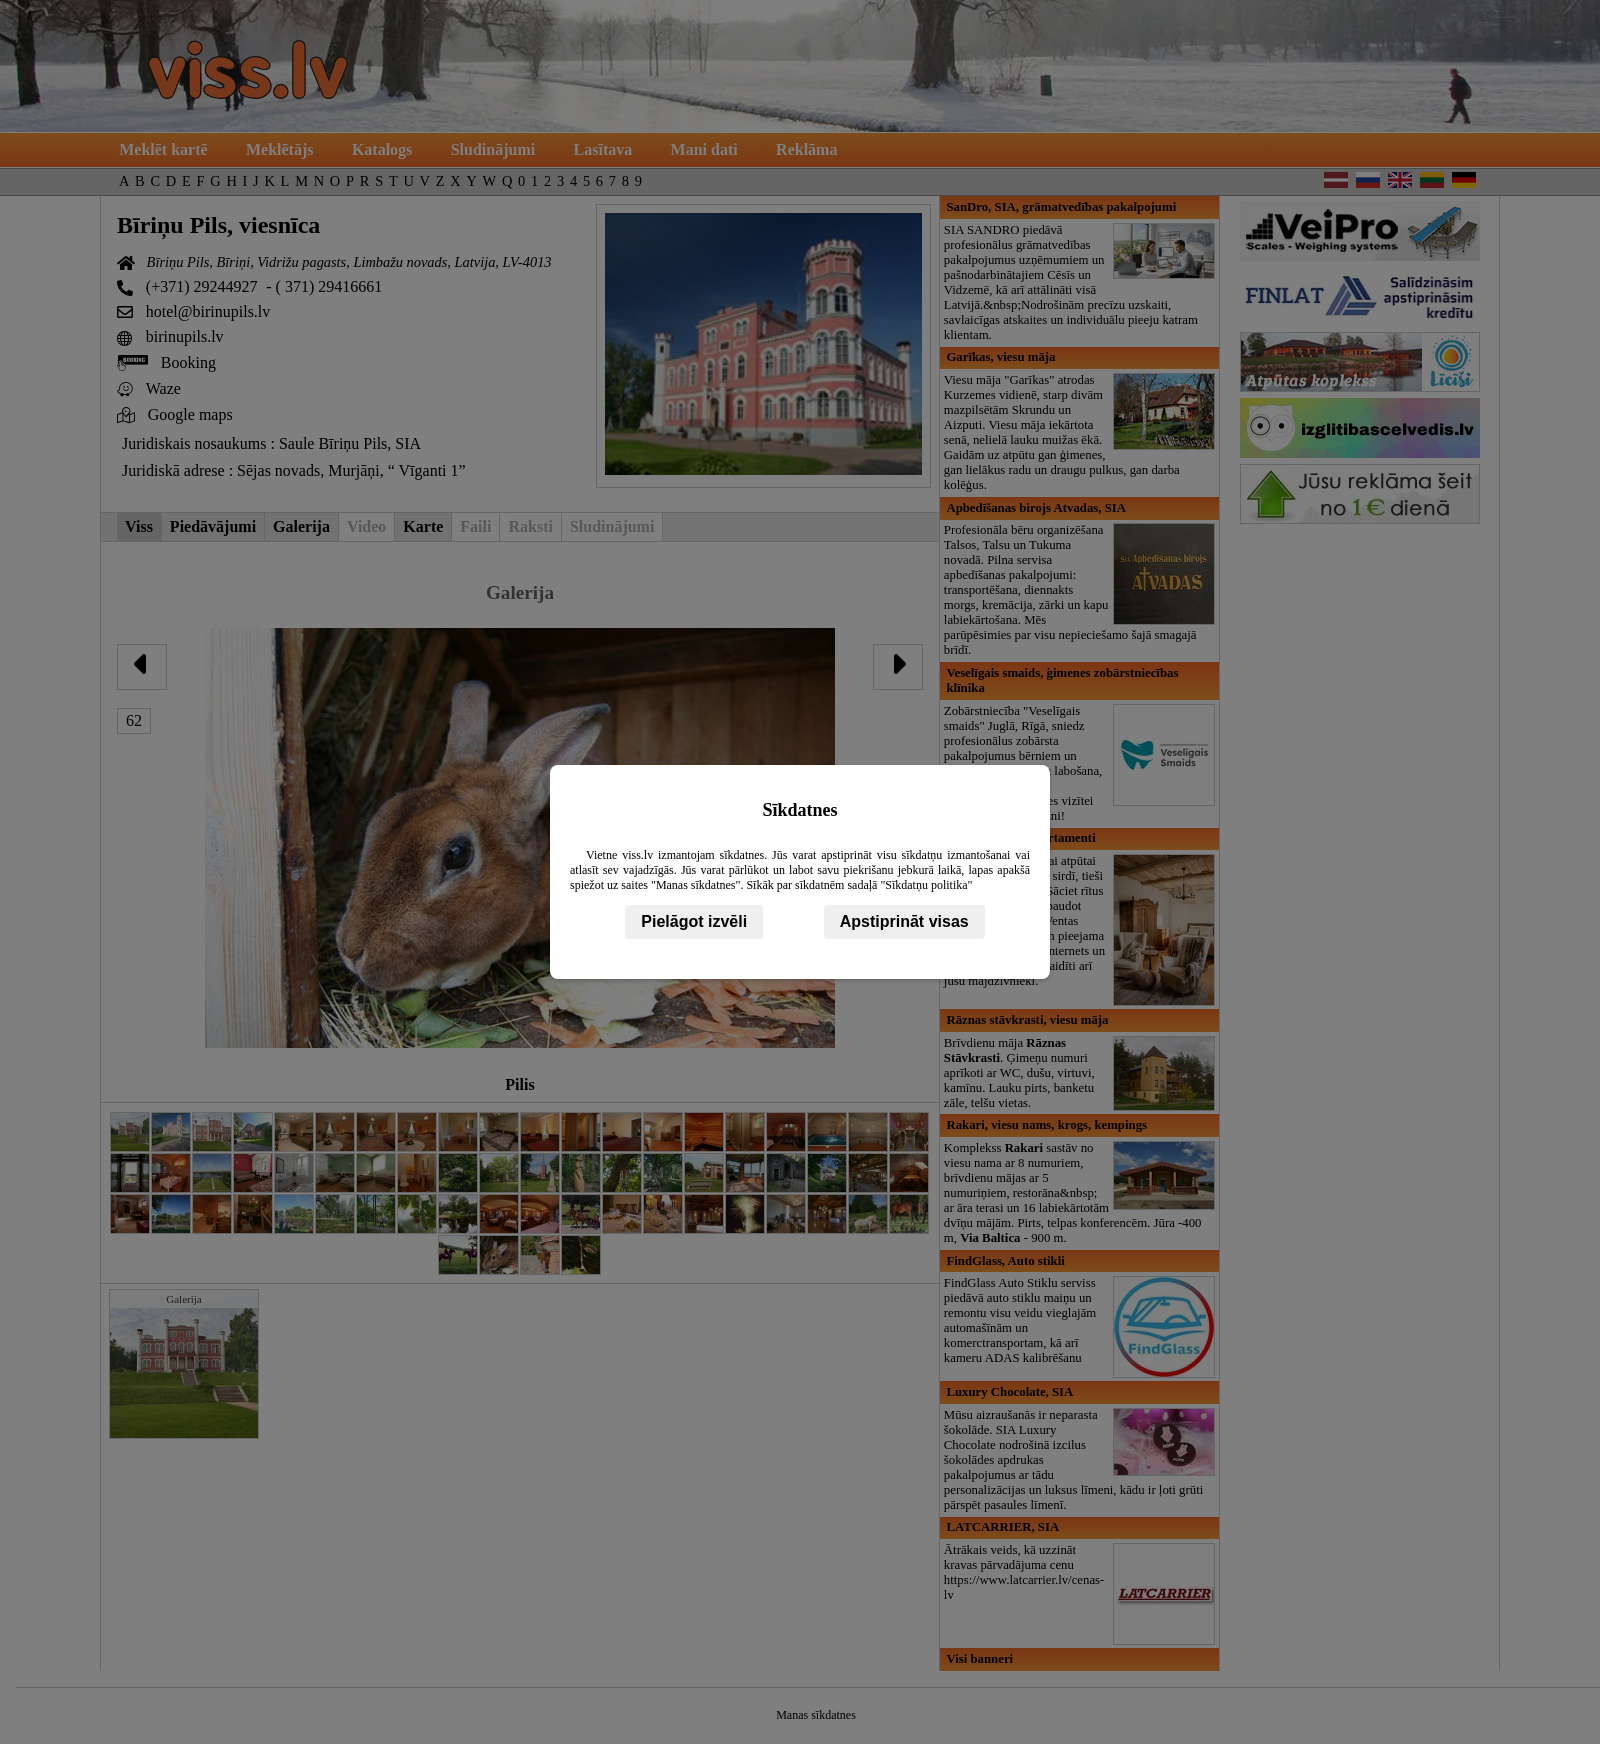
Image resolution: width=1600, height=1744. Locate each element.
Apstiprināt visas (904, 921)
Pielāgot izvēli (694, 921)
